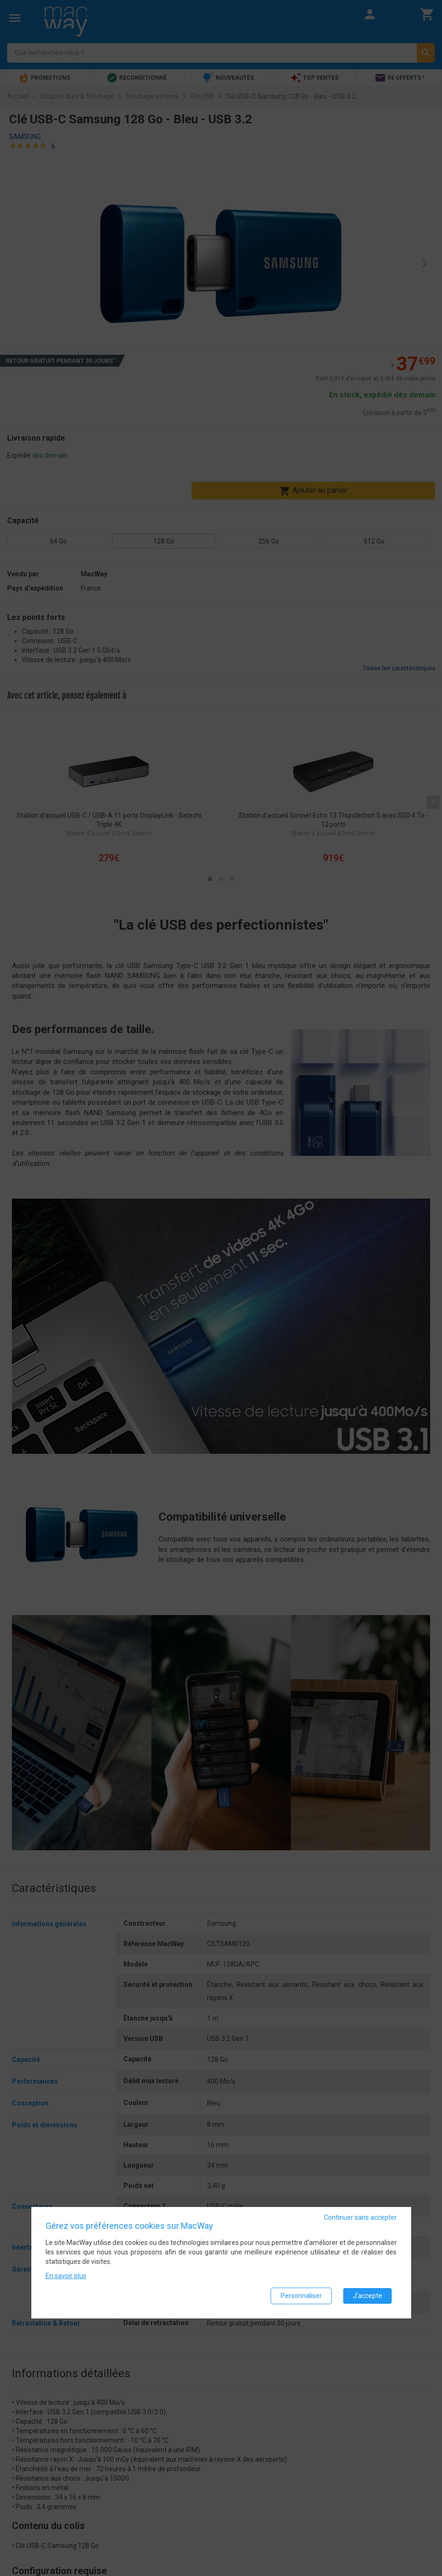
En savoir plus (66, 2276)
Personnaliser (301, 2295)
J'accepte (367, 2295)
